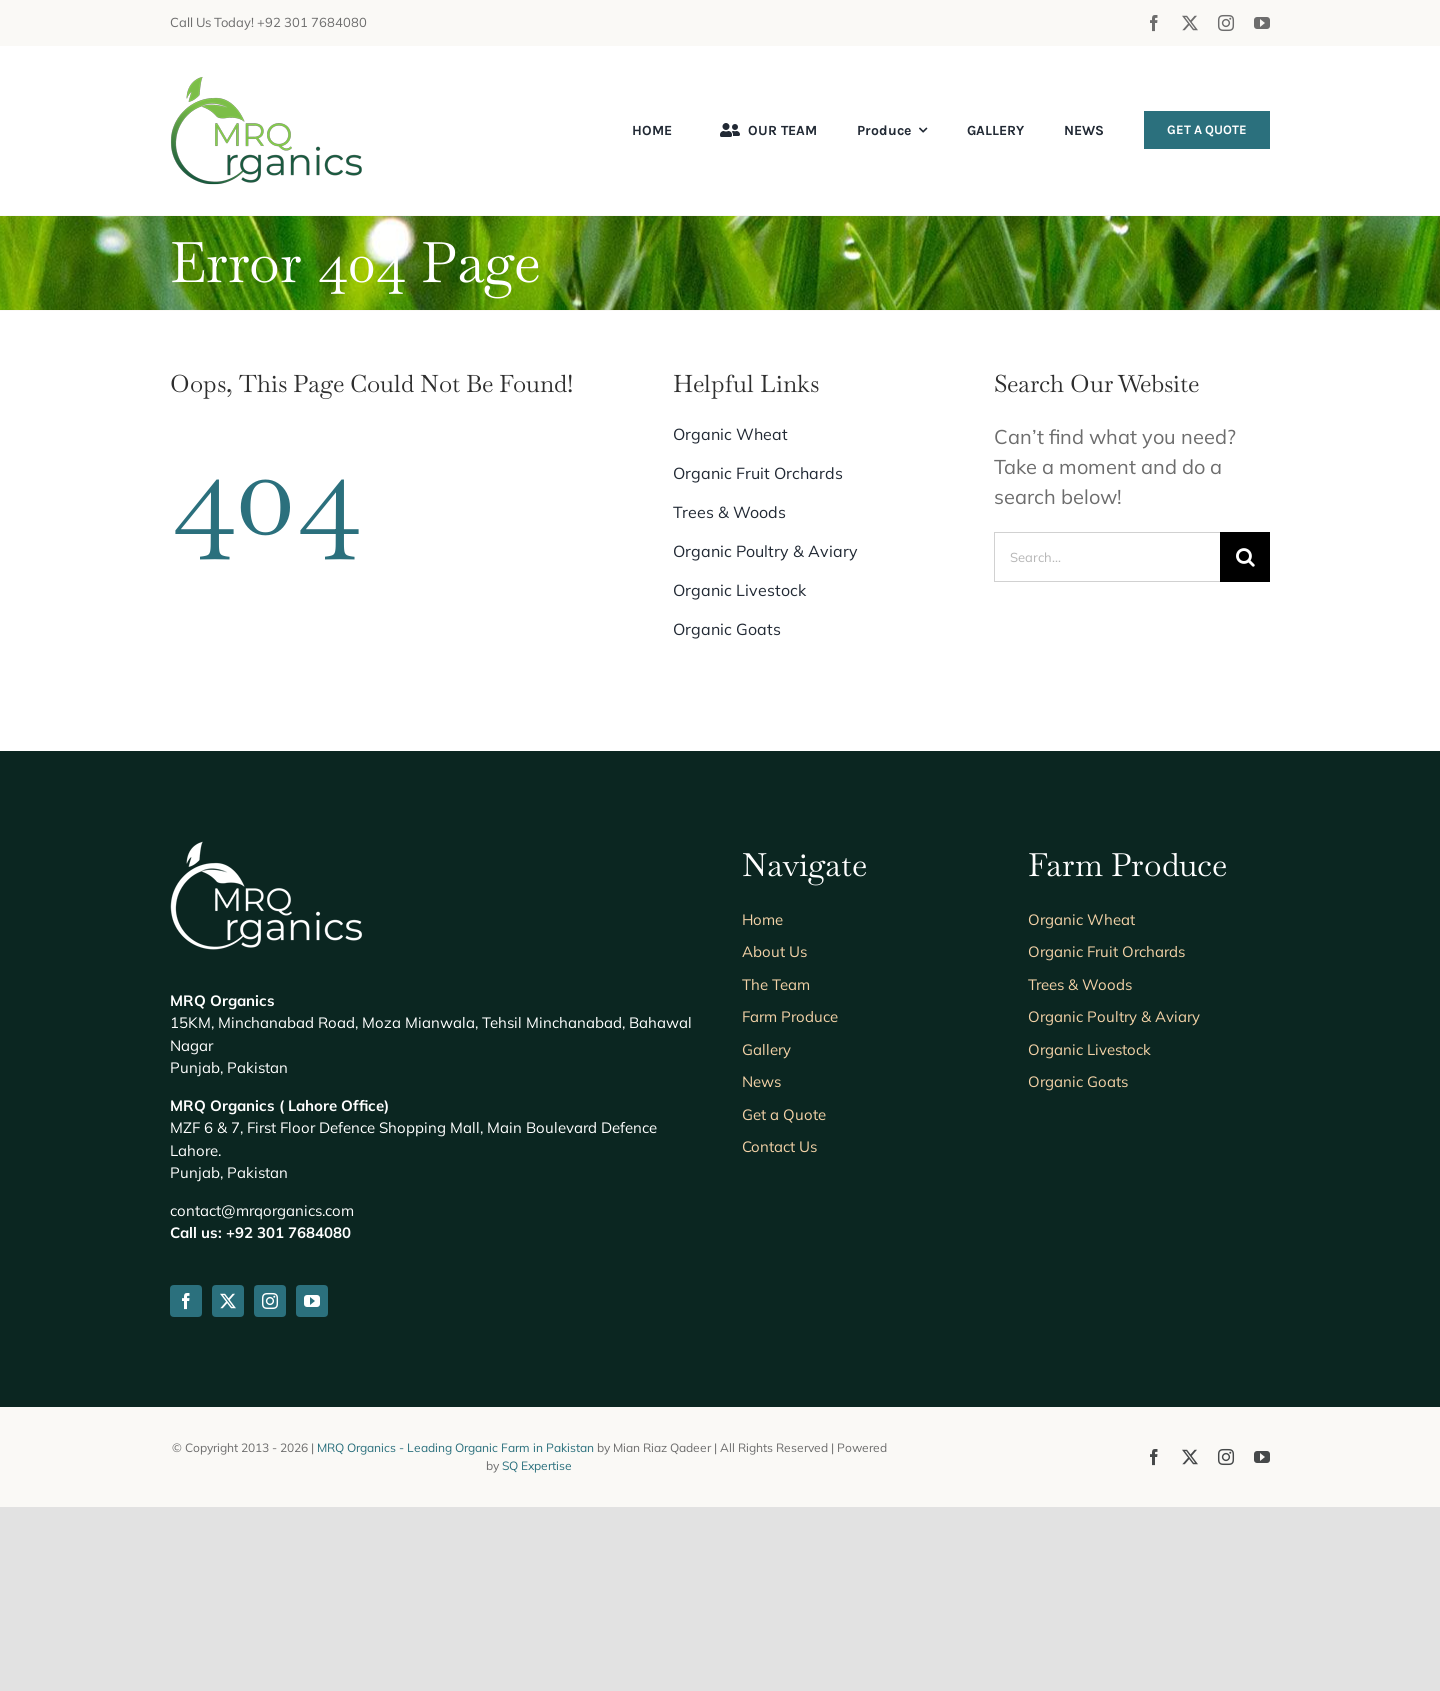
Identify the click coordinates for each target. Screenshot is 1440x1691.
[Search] (1245, 557)
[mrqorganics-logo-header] (266, 85)
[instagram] (1226, 23)
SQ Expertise (537, 1465)
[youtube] (1262, 23)
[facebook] (1154, 23)
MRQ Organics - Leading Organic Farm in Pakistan (457, 1447)
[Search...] (1107, 557)
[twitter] (1190, 23)
